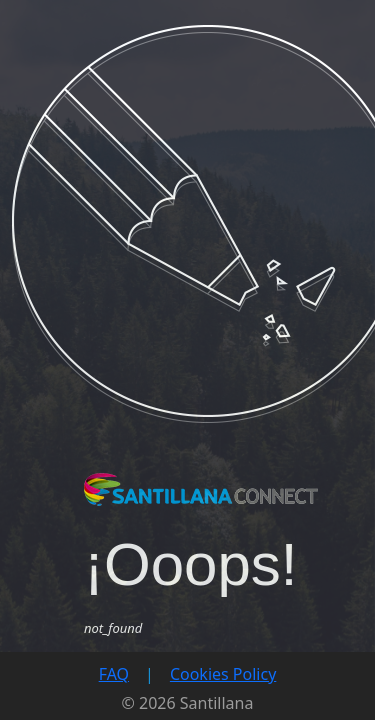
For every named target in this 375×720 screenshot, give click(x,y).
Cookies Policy (223, 674)
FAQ (114, 674)
